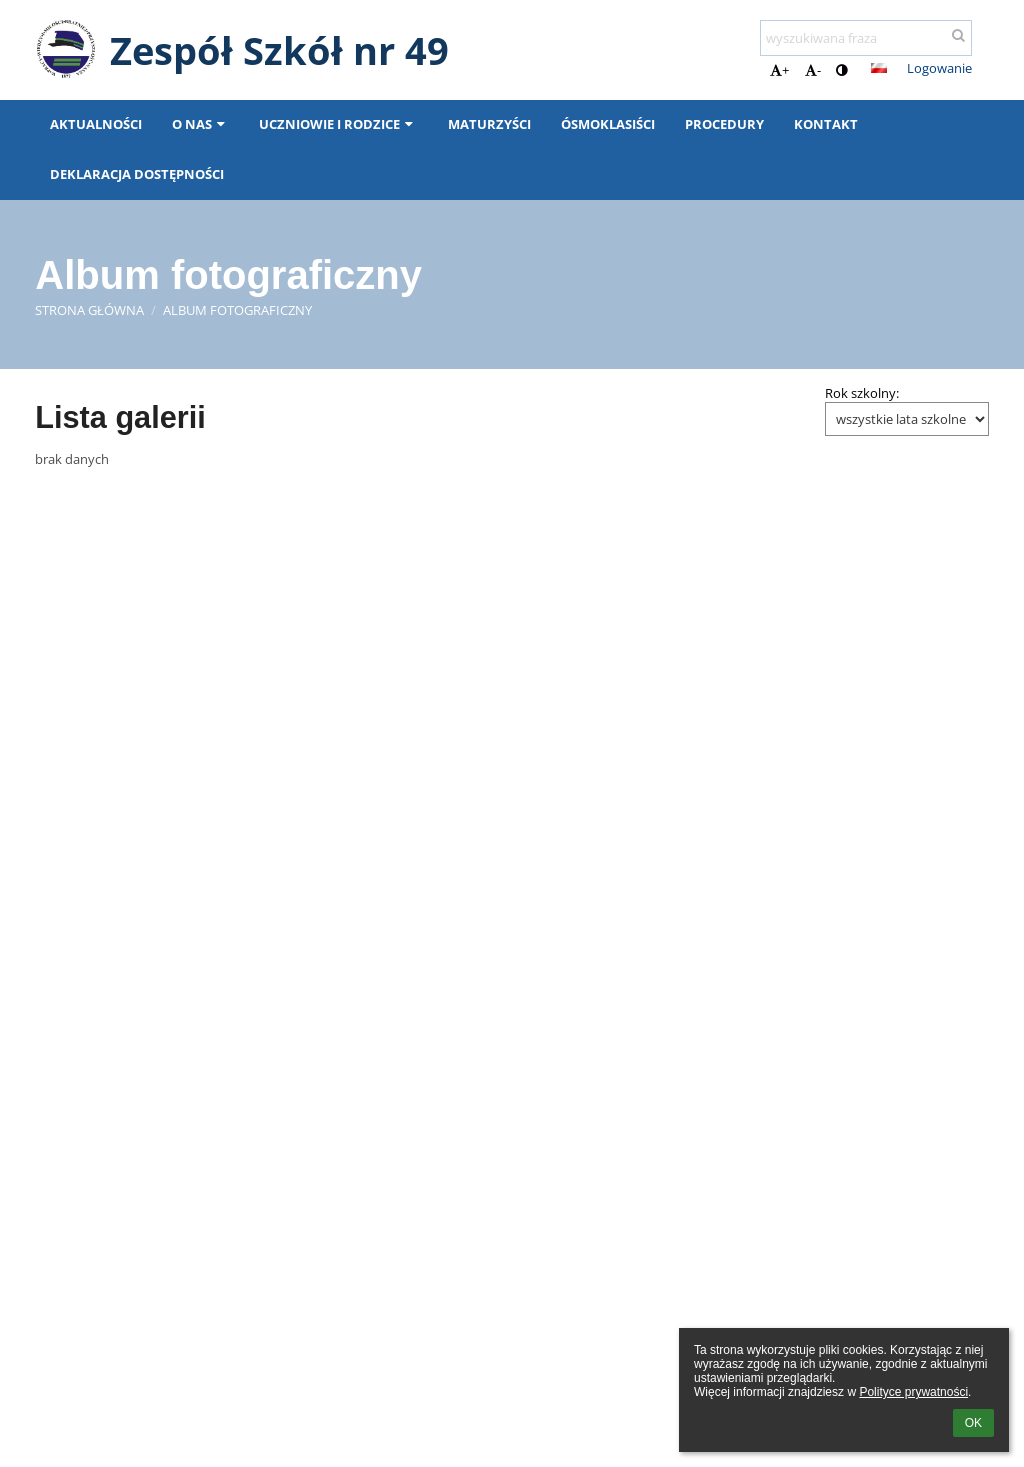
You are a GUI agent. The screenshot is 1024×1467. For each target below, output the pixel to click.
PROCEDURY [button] (724, 124)
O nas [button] (200, 124)
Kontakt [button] (826, 124)
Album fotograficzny (237, 310)
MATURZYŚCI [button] (489, 124)
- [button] (813, 70)
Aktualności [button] (96, 124)
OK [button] (973, 1423)
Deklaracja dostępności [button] (137, 174)
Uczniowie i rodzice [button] (338, 124)
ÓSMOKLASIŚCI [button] (608, 124)
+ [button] (779, 70)
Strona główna (89, 310)
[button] (879, 68)
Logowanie (939, 68)
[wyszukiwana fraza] (866, 38)
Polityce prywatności (913, 1392)
